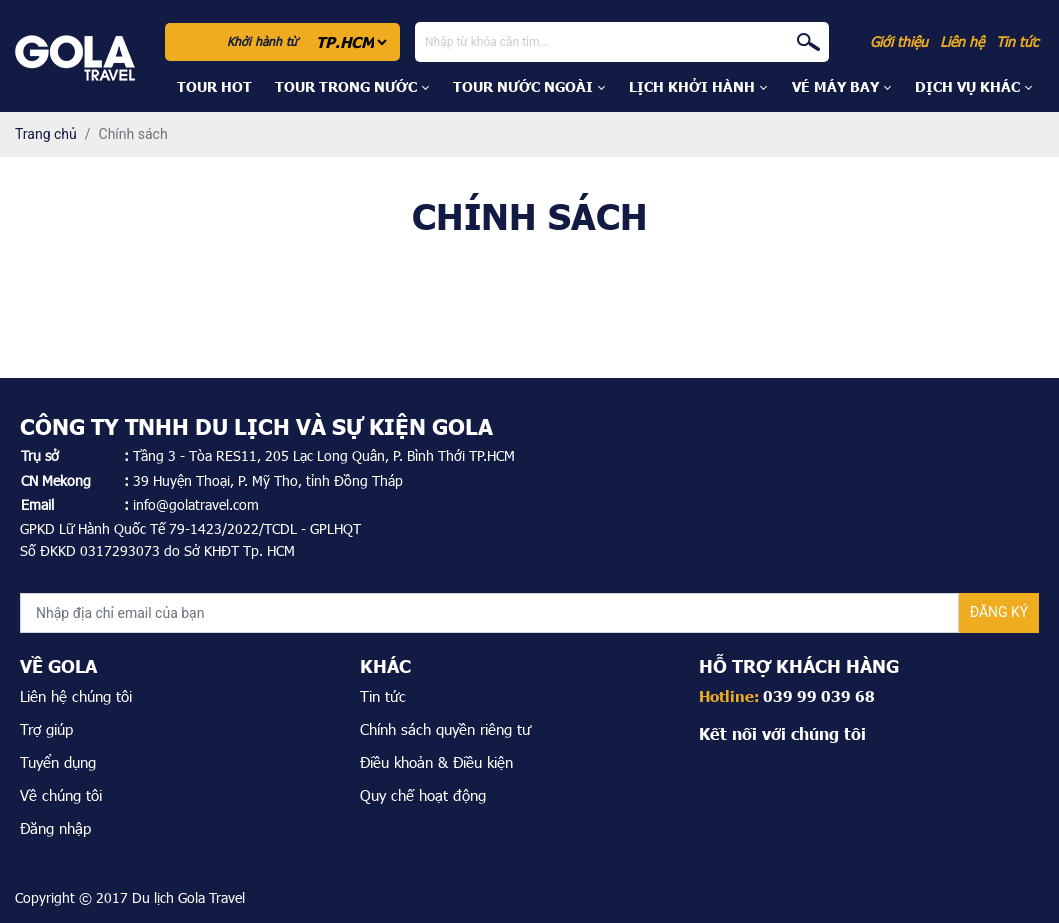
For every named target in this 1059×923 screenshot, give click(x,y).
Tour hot (214, 86)
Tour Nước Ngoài (523, 86)
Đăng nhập (55, 828)
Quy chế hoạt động (423, 795)
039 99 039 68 (819, 696)
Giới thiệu (899, 41)
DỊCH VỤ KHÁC (967, 86)
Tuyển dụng (58, 762)
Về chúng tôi (61, 795)
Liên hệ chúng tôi (76, 696)
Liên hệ (962, 41)
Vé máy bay (835, 86)
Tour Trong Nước (346, 86)
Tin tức (1017, 41)
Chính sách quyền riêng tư (445, 729)
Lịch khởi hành (692, 86)
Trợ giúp (46, 729)
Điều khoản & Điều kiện (436, 762)
